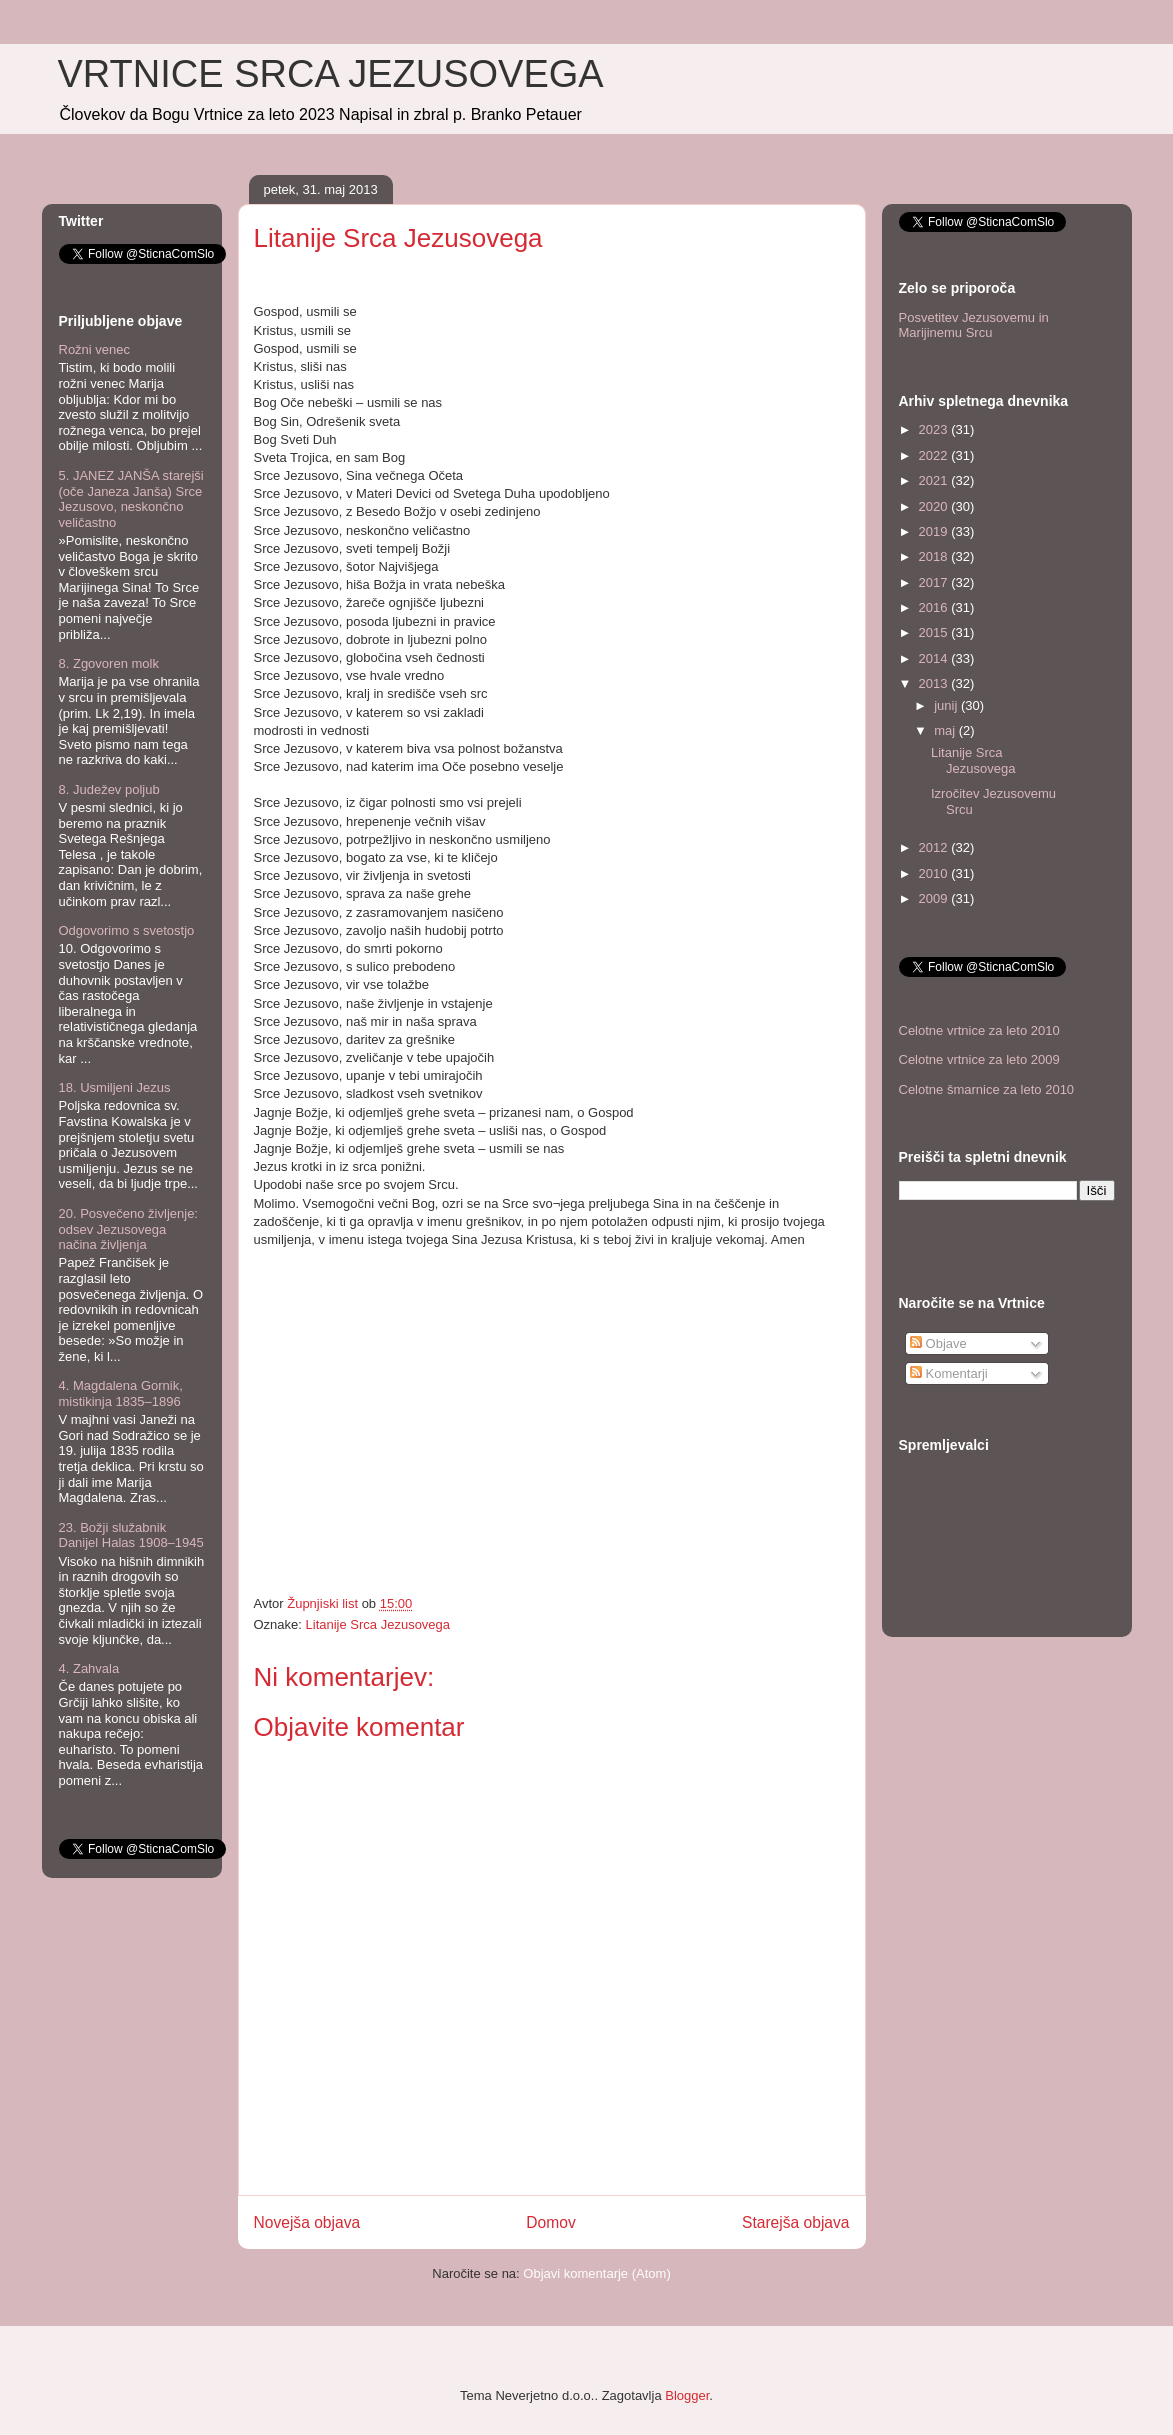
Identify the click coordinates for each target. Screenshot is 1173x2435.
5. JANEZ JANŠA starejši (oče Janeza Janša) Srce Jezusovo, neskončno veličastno (131, 499)
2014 (935, 658)
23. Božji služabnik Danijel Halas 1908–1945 (131, 1535)
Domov (550, 2222)
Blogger (687, 2395)
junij (947, 705)
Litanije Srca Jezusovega (378, 1624)
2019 (935, 531)
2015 (935, 632)
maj (946, 730)
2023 (935, 429)
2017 (935, 582)
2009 (935, 898)
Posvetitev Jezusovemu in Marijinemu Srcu (974, 325)
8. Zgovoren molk (109, 663)
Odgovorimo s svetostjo (127, 930)
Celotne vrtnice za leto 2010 (979, 1030)
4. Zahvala (89, 1668)
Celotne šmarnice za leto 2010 (987, 1089)
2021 (935, 480)
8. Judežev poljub (109, 789)
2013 (935, 683)
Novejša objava (307, 2222)
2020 (935, 506)
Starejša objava (796, 2222)
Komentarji (949, 1373)
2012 (935, 847)
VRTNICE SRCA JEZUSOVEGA (331, 74)
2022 (935, 455)
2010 (935, 873)
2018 (935, 556)
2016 (935, 607)
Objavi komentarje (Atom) (596, 2273)
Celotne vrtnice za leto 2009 (979, 1059)
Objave (938, 1343)
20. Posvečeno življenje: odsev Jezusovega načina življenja (128, 1229)
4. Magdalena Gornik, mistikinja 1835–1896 (121, 1393)
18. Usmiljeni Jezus (115, 1087)
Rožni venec (95, 349)
